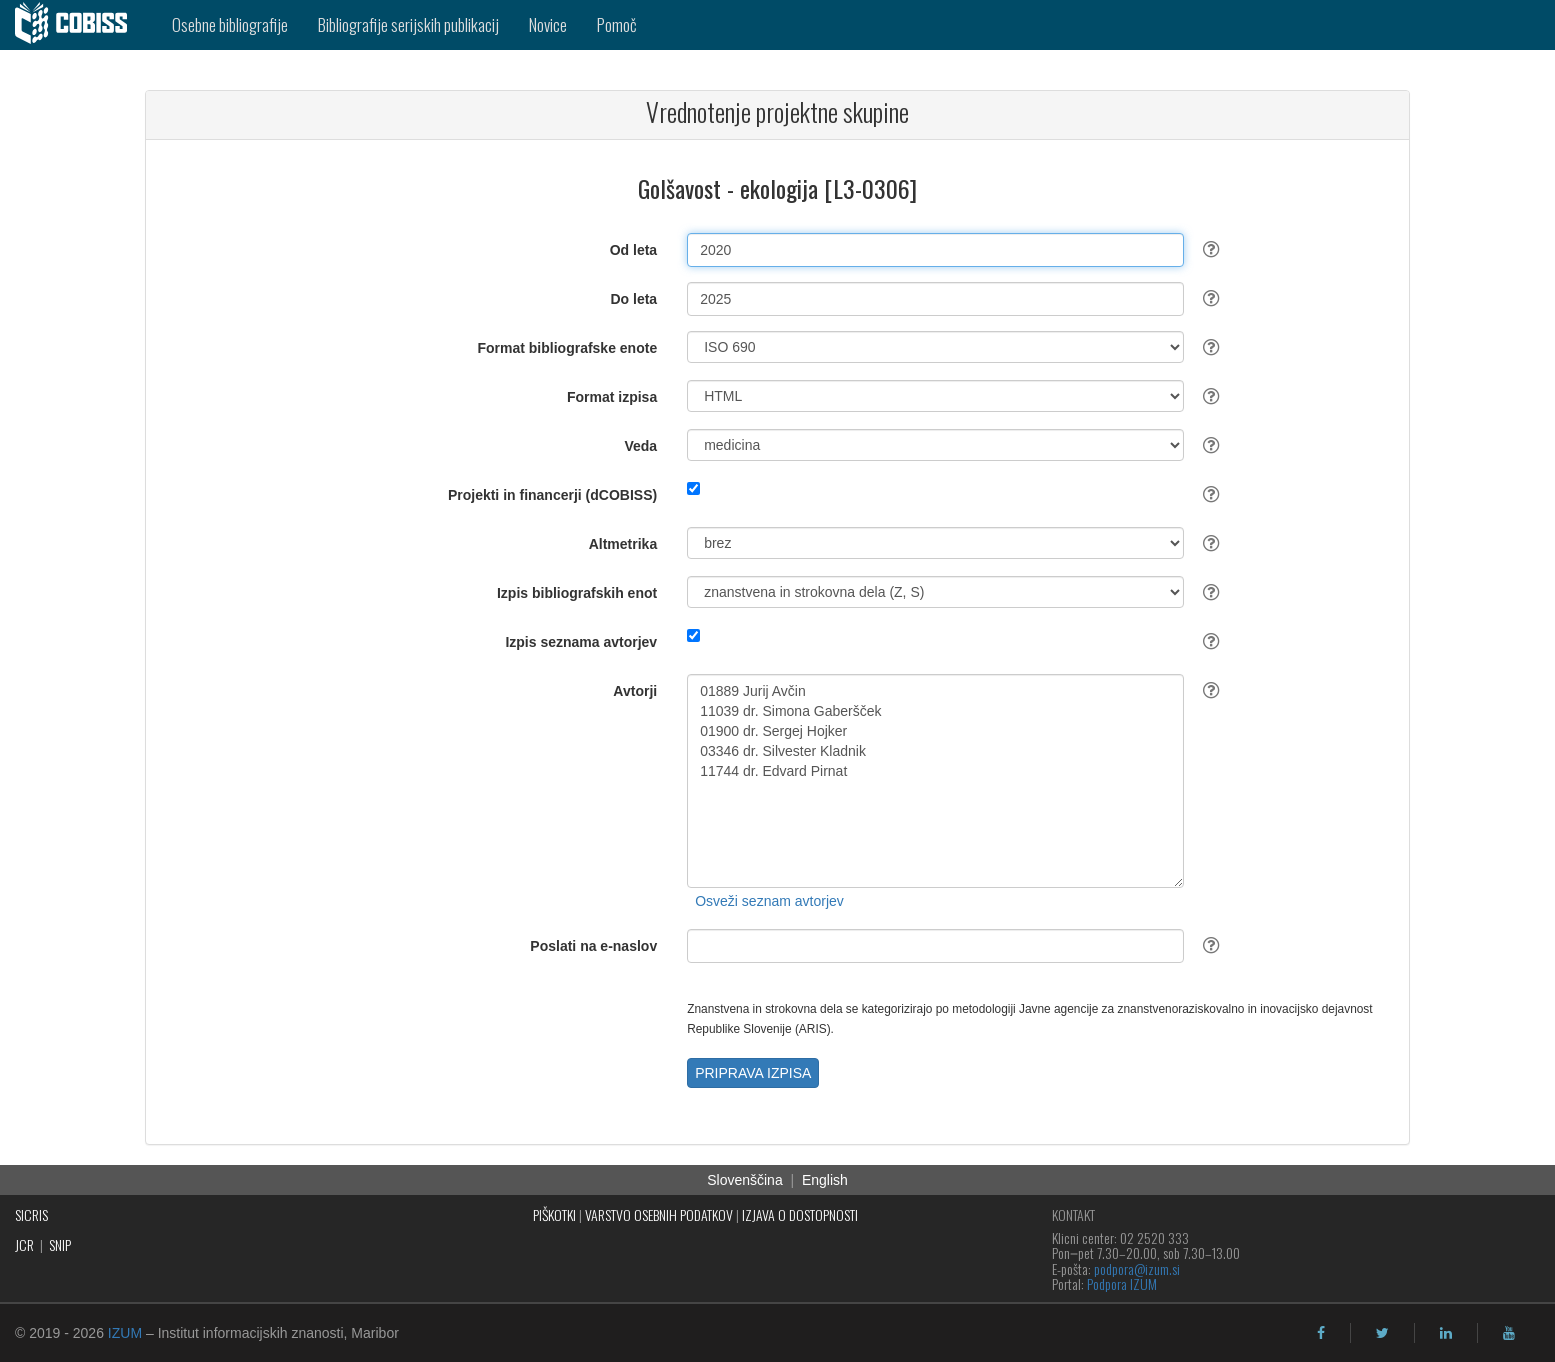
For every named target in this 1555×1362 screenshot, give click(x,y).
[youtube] (1509, 1333)
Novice (548, 24)
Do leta (633, 299)
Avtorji (635, 691)
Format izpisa (612, 397)
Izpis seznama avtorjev (581, 642)
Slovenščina (745, 1180)
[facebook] (1321, 1333)
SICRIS (31, 1214)
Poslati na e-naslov (593, 946)
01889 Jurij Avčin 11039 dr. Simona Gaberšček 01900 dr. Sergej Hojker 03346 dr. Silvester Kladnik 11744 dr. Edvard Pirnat (935, 781)
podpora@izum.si (1137, 1268)
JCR (24, 1244)
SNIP (60, 1244)
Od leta (633, 250)
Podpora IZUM (1122, 1283)
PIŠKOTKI (554, 1214)
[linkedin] (1446, 1333)
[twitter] (1382, 1333)
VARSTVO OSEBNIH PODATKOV (659, 1214)
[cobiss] (78, 25)
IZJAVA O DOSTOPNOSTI (800, 1214)
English (825, 1180)
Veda (640, 446)
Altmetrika (623, 544)
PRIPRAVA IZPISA (753, 1073)
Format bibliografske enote (567, 348)
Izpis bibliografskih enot (577, 593)
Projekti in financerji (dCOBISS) (552, 495)
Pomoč (617, 24)
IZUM (125, 1333)
